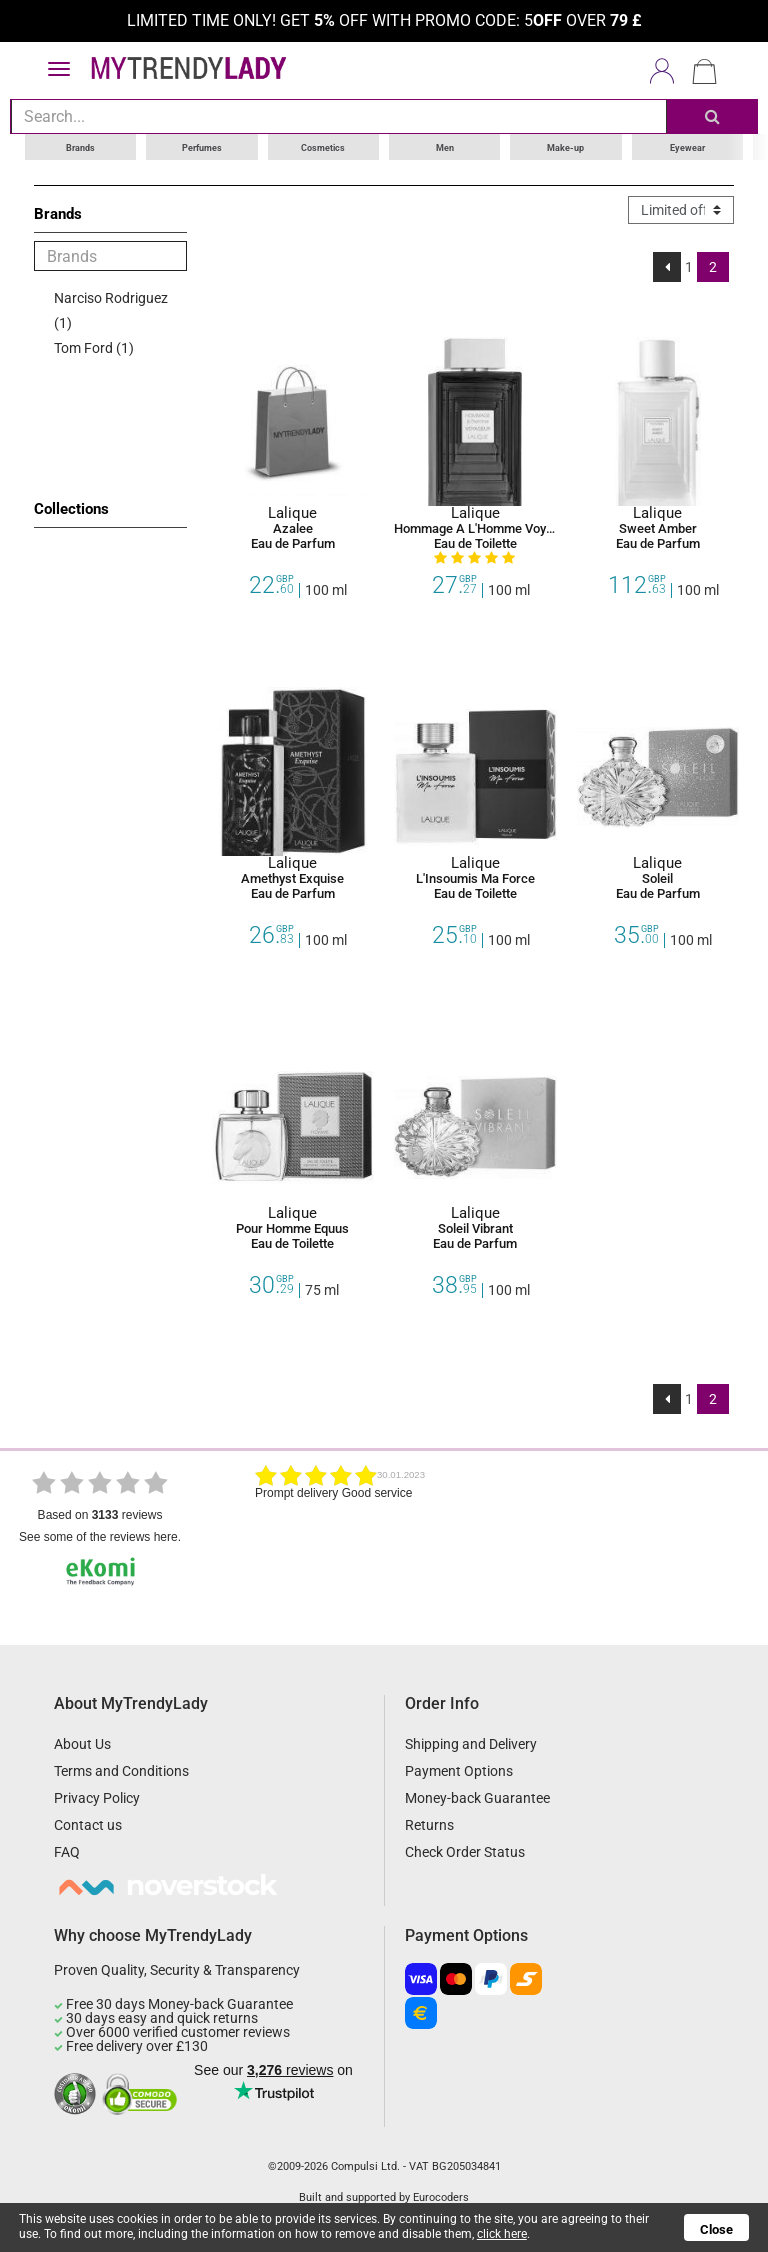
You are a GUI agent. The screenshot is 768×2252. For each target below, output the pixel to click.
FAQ (67, 1851)
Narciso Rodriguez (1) (111, 309)
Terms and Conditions (121, 1770)
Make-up (565, 146)
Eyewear (687, 146)
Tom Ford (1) (94, 347)
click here (501, 2234)
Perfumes (202, 146)
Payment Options (459, 1770)
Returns (429, 1824)
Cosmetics (323, 146)
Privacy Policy (97, 1797)
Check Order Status (465, 1851)
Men (445, 146)
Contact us (88, 1824)
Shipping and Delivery (471, 1743)
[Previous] (667, 266)
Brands (80, 146)
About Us (82, 1743)
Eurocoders (441, 2196)
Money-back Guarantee (477, 1797)
